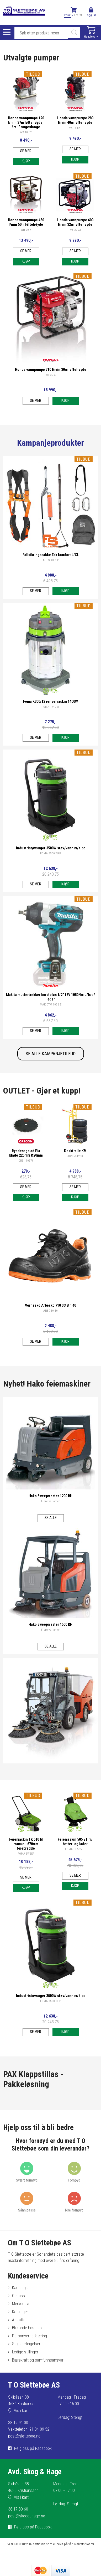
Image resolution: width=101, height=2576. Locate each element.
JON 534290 (75, 1156)
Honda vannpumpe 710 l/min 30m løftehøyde (50, 369)
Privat (67, 15)
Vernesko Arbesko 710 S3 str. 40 (50, 1305)
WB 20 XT (75, 230)
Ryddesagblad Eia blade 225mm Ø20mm (26, 1153)
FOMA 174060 (51, 707)
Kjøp (26, 161)
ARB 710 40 (50, 1310)
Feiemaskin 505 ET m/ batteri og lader (75, 1841)
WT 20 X (51, 375)
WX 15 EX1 (75, 128)
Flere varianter (50, 1501)
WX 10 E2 (26, 132)
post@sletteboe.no (24, 2436)
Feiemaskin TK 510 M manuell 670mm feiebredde (26, 1844)
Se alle (51, 1518)
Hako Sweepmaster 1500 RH (50, 1624)
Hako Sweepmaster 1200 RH (50, 1496)
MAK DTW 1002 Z (50, 1004)
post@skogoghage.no (26, 2515)
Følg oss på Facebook (33, 2448)
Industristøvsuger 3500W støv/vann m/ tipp (50, 848)
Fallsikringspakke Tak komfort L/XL (51, 555)
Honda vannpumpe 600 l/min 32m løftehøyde (75, 222)
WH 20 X (26, 230)
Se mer (25, 151)
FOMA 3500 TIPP (50, 853)
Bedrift (78, 15)
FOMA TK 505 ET (75, 1849)
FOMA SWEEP (26, 1853)
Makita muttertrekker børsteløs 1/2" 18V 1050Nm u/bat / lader (50, 997)
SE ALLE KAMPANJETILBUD (51, 1053)
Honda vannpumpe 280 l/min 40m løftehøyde (75, 120)
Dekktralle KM (75, 1151)
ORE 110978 (26, 1160)
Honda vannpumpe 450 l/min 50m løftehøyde (26, 222)
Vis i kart (21, 2410)
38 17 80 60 (18, 2509)
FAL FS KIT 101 (50, 560)
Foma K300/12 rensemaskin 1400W (50, 701)
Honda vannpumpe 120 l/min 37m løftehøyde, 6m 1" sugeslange (26, 122)
